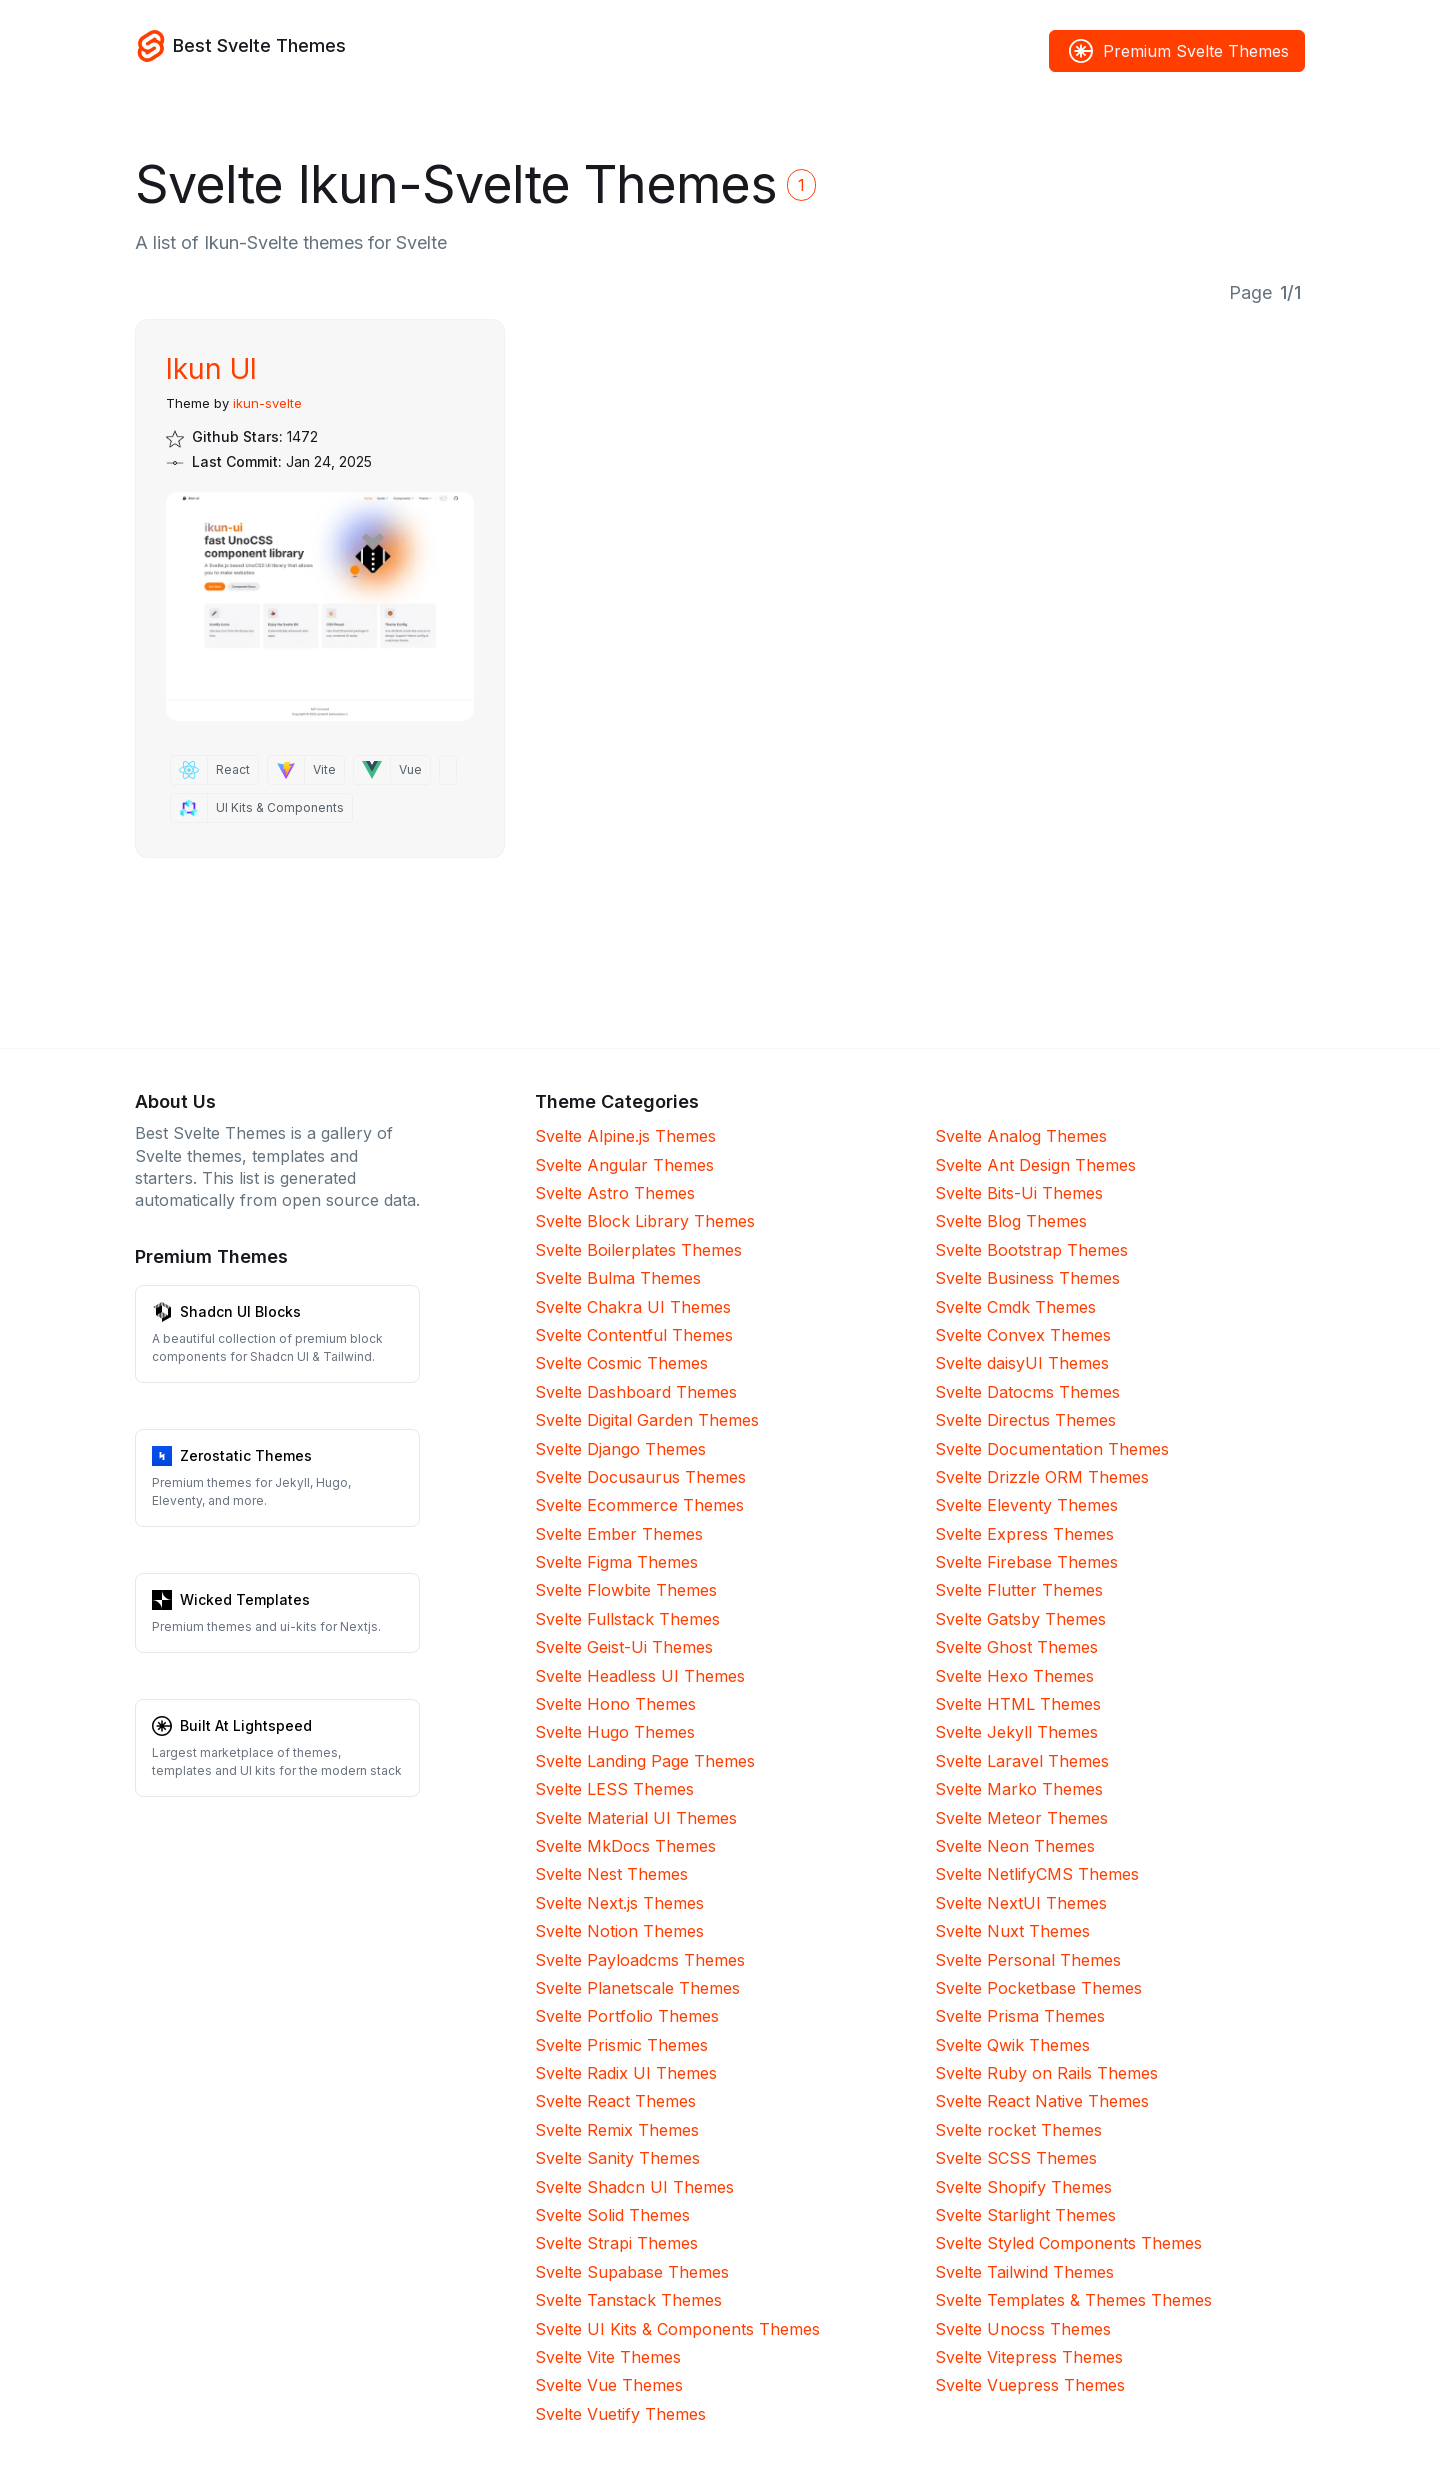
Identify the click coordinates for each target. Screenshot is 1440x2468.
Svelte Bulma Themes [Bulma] (618, 1278)
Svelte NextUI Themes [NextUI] (1021, 1903)
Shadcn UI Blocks (240, 1311)
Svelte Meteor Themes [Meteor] (1021, 1818)
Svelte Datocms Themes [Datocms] (1027, 1392)
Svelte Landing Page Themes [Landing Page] (645, 1761)
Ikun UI (211, 369)
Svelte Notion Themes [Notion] (619, 1931)
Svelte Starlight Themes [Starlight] (1025, 2215)
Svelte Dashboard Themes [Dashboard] (636, 1392)
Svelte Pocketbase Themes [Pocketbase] (1038, 1988)
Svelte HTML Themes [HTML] (1018, 1704)
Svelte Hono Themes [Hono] (615, 1704)
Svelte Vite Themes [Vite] (608, 2357)
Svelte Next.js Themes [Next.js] (619, 1903)
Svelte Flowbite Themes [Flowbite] (626, 1590)
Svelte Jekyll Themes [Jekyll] (1016, 1732)
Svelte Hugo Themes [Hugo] (615, 1732)
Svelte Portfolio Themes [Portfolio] (627, 2016)
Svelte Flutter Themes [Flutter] (1019, 1590)
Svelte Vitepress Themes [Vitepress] (1029, 2357)
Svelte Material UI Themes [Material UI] (636, 1818)
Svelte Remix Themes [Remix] (617, 2130)
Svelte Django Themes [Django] (620, 1449)
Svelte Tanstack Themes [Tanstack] (628, 2300)
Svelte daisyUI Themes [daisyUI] (1022, 1363)
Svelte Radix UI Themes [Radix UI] (626, 2073)
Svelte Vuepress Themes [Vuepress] (1030, 2385)
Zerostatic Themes (246, 1455)
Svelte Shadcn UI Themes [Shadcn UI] (634, 2187)
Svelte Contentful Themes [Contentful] (634, 1335)
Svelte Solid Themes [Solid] (612, 2215)
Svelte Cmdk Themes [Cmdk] (1015, 1307)
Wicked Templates (245, 1599)
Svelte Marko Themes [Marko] (1019, 1789)
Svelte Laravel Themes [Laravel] (1022, 1761)
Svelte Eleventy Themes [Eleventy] (1026, 1505)
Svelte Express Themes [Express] (1024, 1534)
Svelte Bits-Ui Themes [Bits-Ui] (1019, 1193)
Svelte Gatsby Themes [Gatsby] (1020, 1619)
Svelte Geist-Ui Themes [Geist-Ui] (624, 1647)
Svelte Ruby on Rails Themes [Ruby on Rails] (1046, 2073)
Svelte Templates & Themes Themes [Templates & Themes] (1073, 2300)
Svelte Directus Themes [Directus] (1025, 1420)
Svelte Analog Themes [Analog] (1021, 1136)
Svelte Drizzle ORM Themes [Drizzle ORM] (1042, 1477)
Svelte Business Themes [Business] (1027, 1278)
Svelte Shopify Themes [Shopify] (1023, 2187)
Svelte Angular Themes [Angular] (624, 1165)
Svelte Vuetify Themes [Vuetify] (620, 2414)
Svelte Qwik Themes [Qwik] (1012, 2045)
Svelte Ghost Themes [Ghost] (1016, 1647)
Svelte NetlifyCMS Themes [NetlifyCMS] (1037, 1874)
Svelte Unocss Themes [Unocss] (1023, 2329)
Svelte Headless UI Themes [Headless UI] (640, 1676)
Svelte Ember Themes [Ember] (619, 1534)
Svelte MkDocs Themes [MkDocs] (625, 1846)
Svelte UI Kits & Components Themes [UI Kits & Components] (677, 2329)
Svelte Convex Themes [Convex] (1023, 1335)
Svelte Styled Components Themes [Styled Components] (1068, 2243)
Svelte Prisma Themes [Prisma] (1020, 2016)
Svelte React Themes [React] (615, 2101)
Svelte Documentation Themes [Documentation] (1052, 1449)
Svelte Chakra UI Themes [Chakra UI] (633, 1307)
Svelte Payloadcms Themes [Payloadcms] (640, 1960)
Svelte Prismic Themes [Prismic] (621, 2045)
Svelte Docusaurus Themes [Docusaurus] (640, 1477)
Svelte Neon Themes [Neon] (1015, 1846)
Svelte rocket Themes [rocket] (1018, 2130)
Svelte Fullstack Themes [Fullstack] (627, 1619)
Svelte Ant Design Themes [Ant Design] (1035, 1165)
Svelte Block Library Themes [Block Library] (645, 1221)
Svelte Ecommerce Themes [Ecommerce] (639, 1505)
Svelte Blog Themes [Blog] (1011, 1221)
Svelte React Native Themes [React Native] (1042, 2101)
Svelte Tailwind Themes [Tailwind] (1024, 2272)
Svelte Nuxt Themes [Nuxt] (1012, 1931)
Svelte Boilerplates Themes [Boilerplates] (638, 1250)
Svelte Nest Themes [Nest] (611, 1874)
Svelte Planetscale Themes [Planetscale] (637, 1988)
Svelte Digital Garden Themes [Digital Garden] (647, 1420)
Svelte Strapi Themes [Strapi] (616, 2243)
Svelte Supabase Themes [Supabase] (632, 2272)
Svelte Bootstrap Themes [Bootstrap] (1031, 1250)
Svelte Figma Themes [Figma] (616, 1562)
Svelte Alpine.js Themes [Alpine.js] (625, 1136)
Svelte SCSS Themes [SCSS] (1016, 2158)
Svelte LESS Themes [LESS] (614, 1789)
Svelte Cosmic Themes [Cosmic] (621, 1363)
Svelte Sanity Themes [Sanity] (617, 2158)
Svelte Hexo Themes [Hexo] (1014, 1676)
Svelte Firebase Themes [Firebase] (1026, 1562)
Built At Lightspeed (246, 1725)
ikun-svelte (267, 403)
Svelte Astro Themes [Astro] (615, 1193)
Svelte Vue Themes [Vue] (609, 2385)
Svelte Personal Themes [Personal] (1028, 1960)
